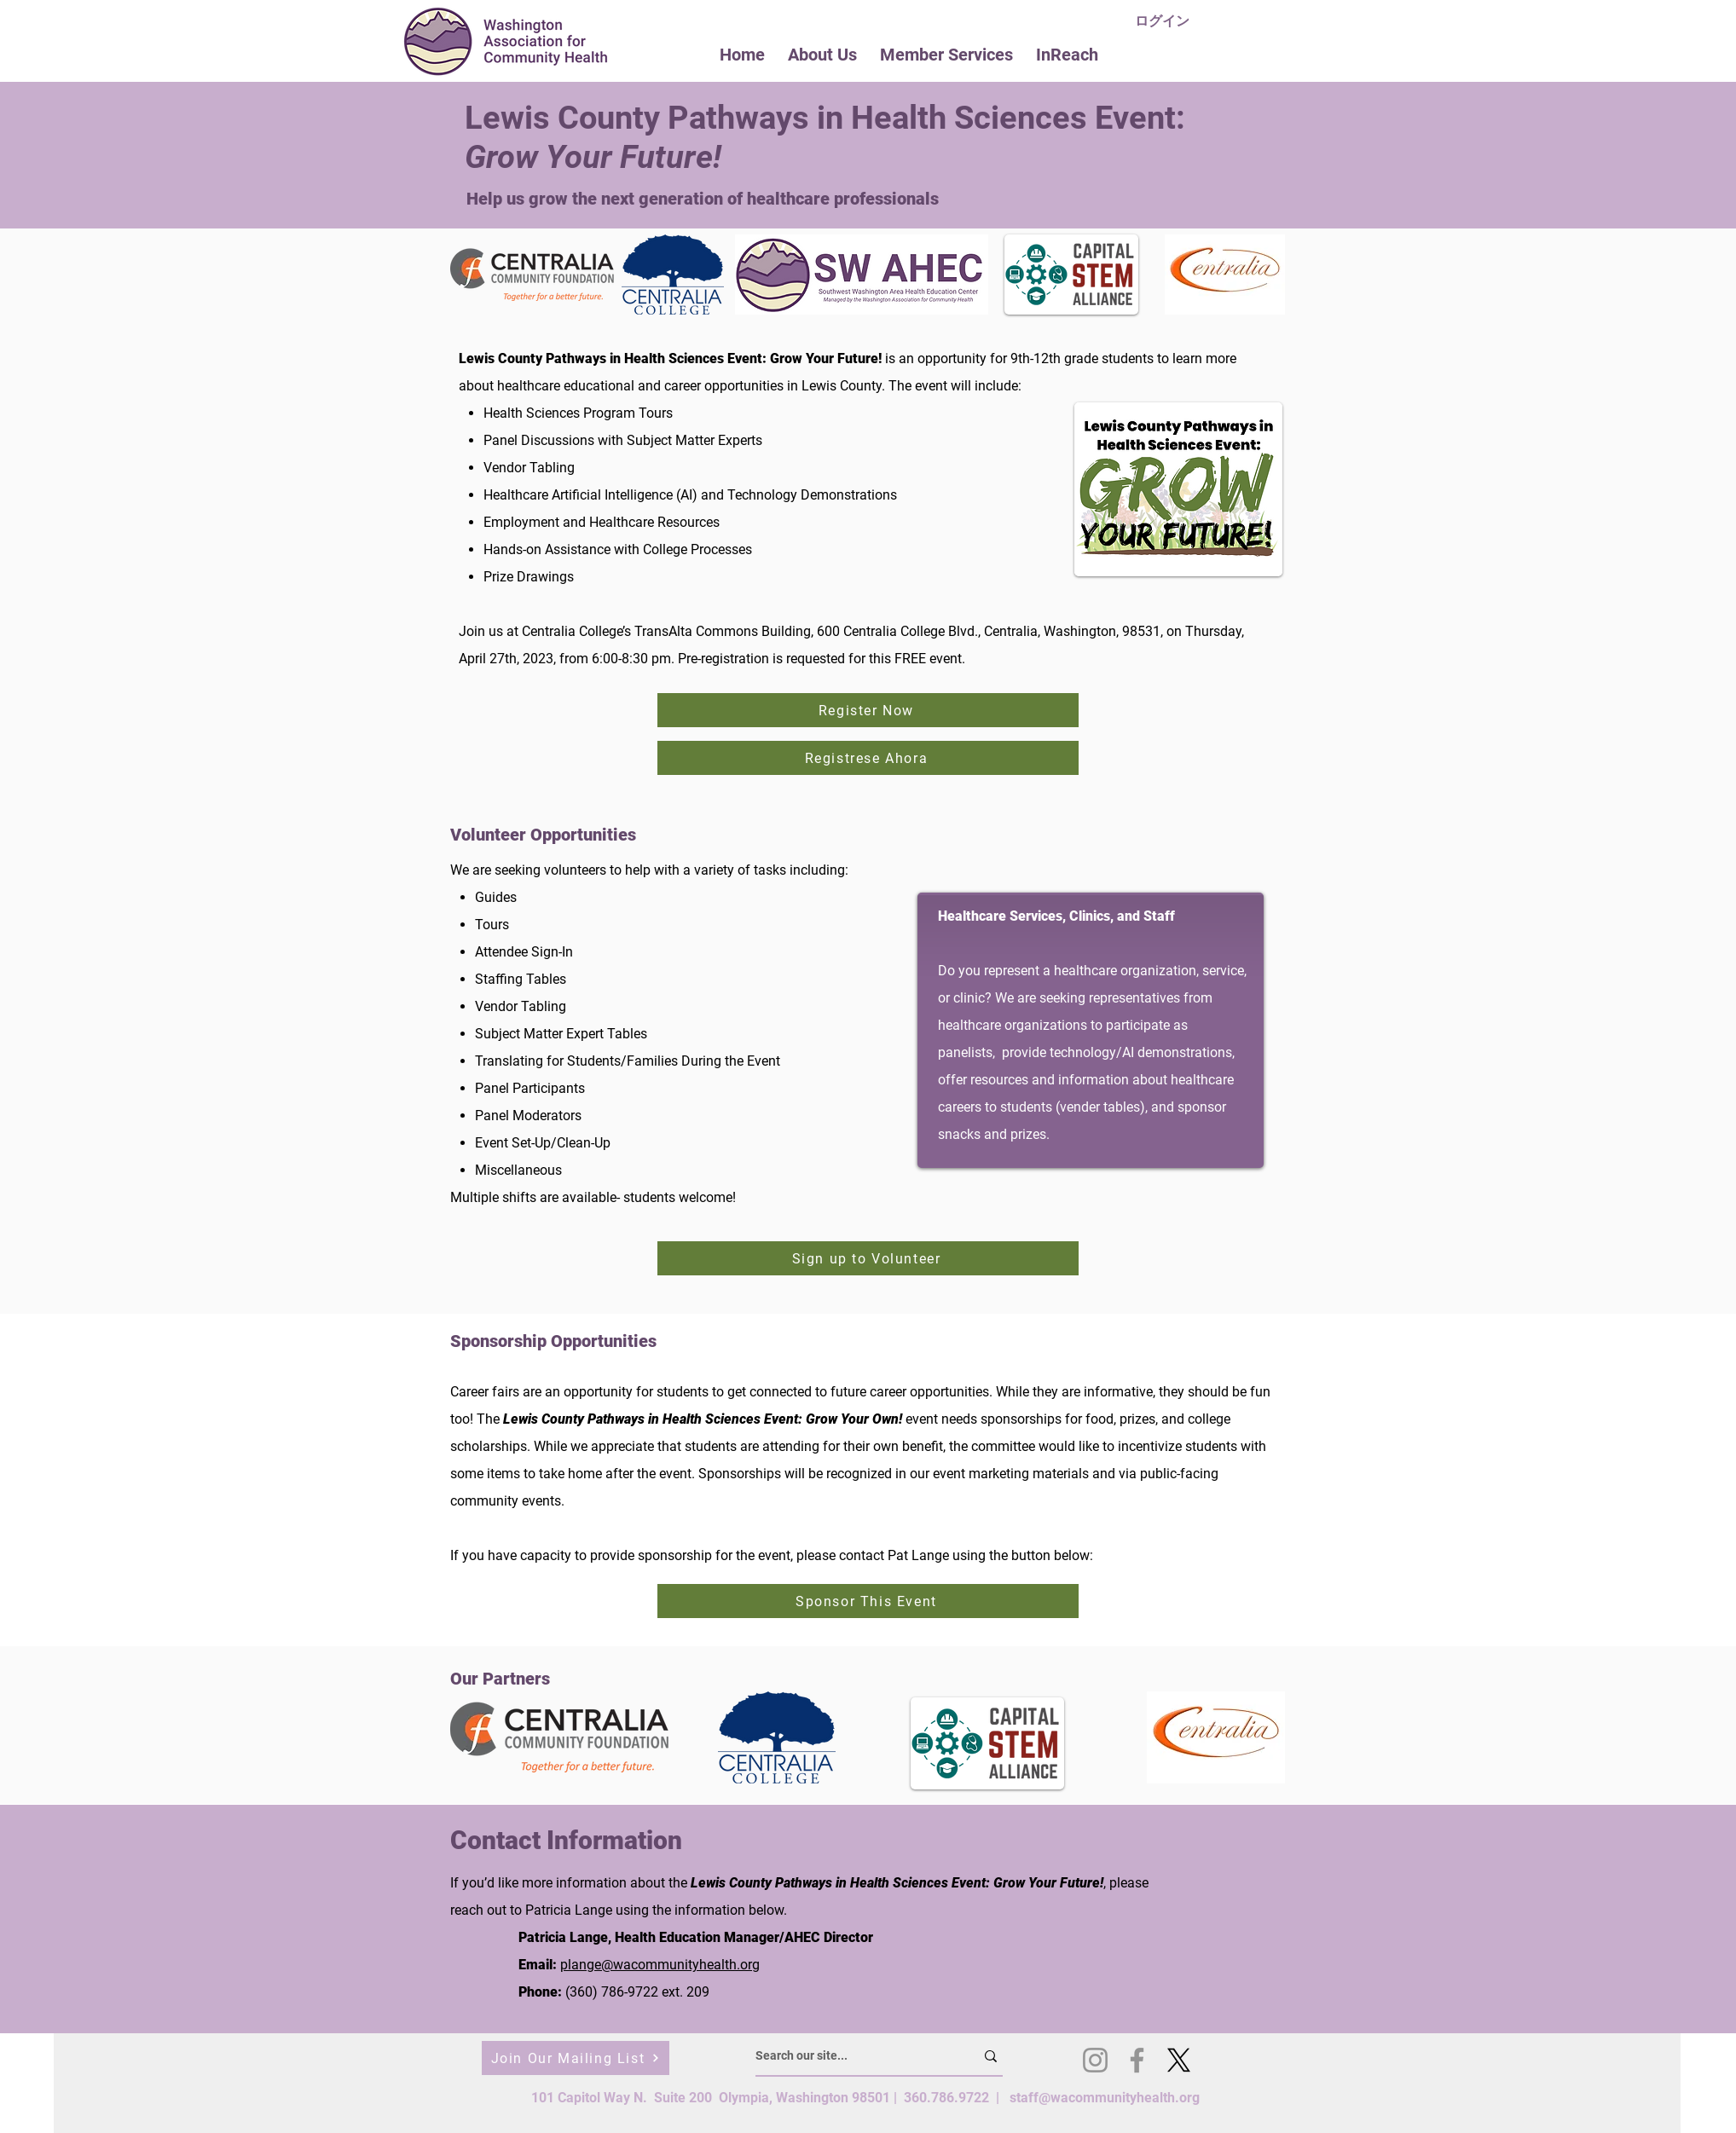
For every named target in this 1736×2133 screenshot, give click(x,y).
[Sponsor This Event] (868, 1601)
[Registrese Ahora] (868, 758)
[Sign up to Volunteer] (868, 1258)
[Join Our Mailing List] (575, 2058)
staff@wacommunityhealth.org (1105, 2098)
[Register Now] (868, 710)
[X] (1178, 2060)
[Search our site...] (852, 2056)
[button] (822, 54)
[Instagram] (1095, 2060)
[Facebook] (1137, 2060)
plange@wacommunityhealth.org (660, 1965)
